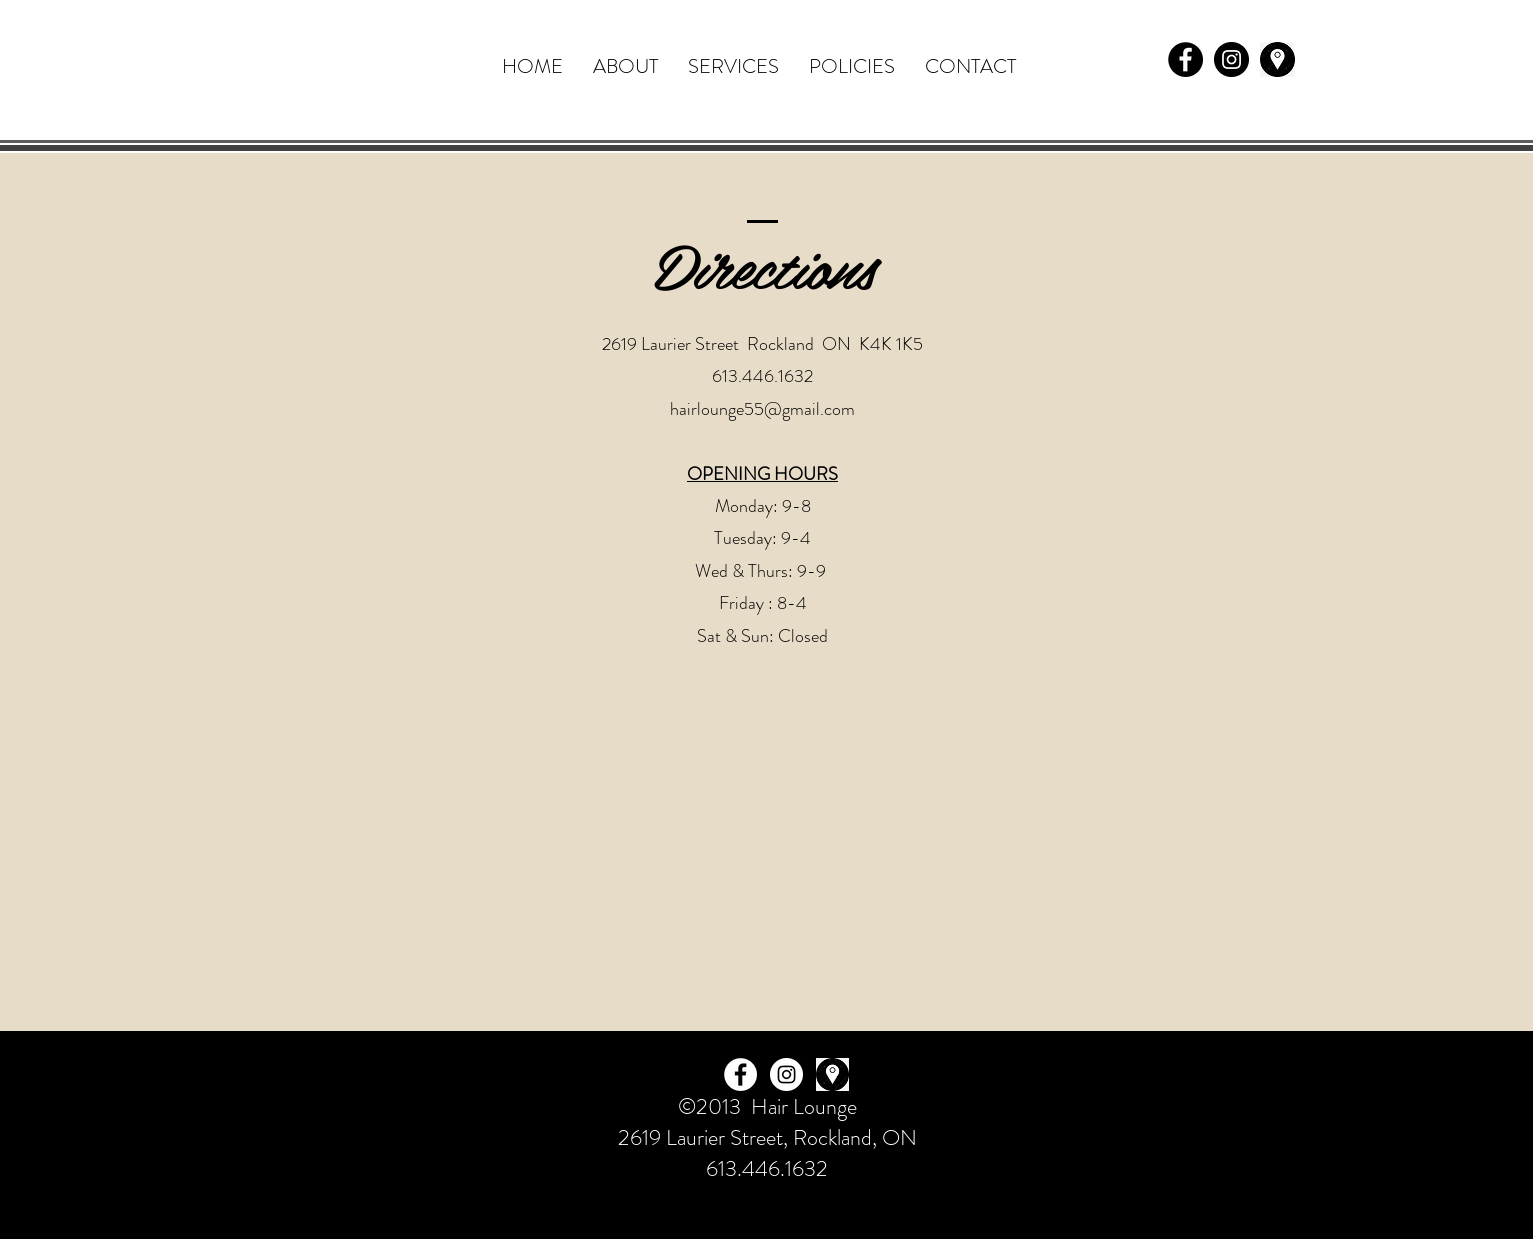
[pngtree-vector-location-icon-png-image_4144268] (1277, 59)
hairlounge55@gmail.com (762, 409)
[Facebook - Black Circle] (1185, 59)
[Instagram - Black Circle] (1231, 59)
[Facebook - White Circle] (740, 1074)
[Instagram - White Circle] (786, 1074)
